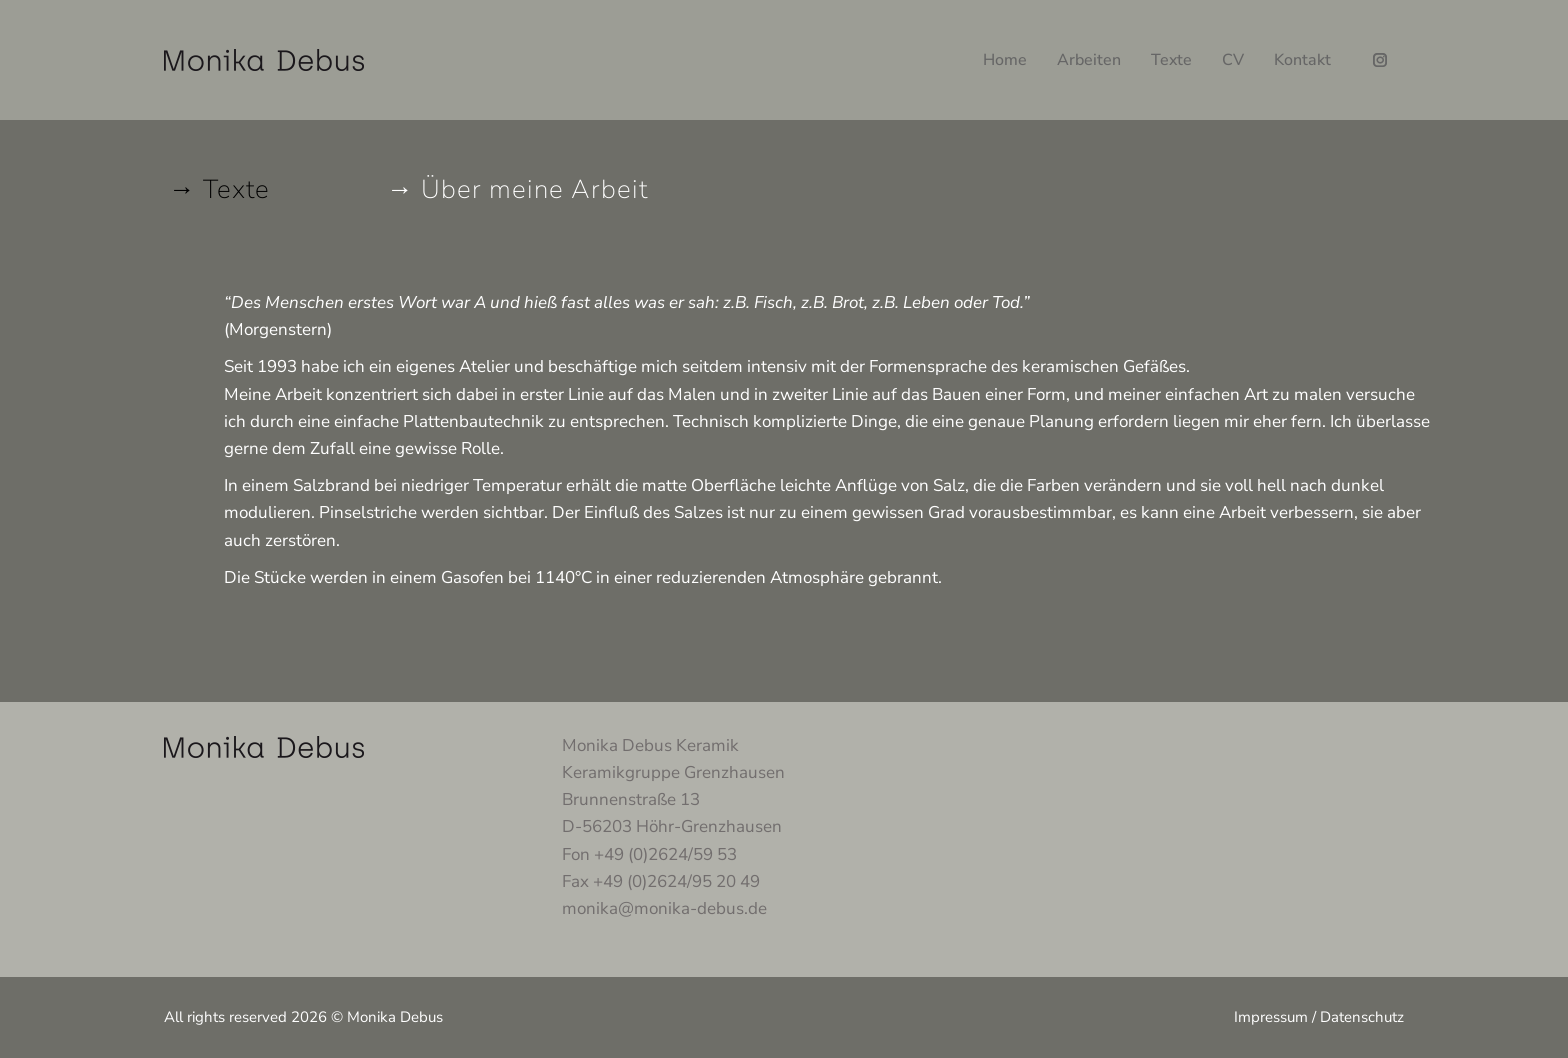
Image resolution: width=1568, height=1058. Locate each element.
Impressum (1271, 1017)
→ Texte (219, 189)
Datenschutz (1362, 1017)
